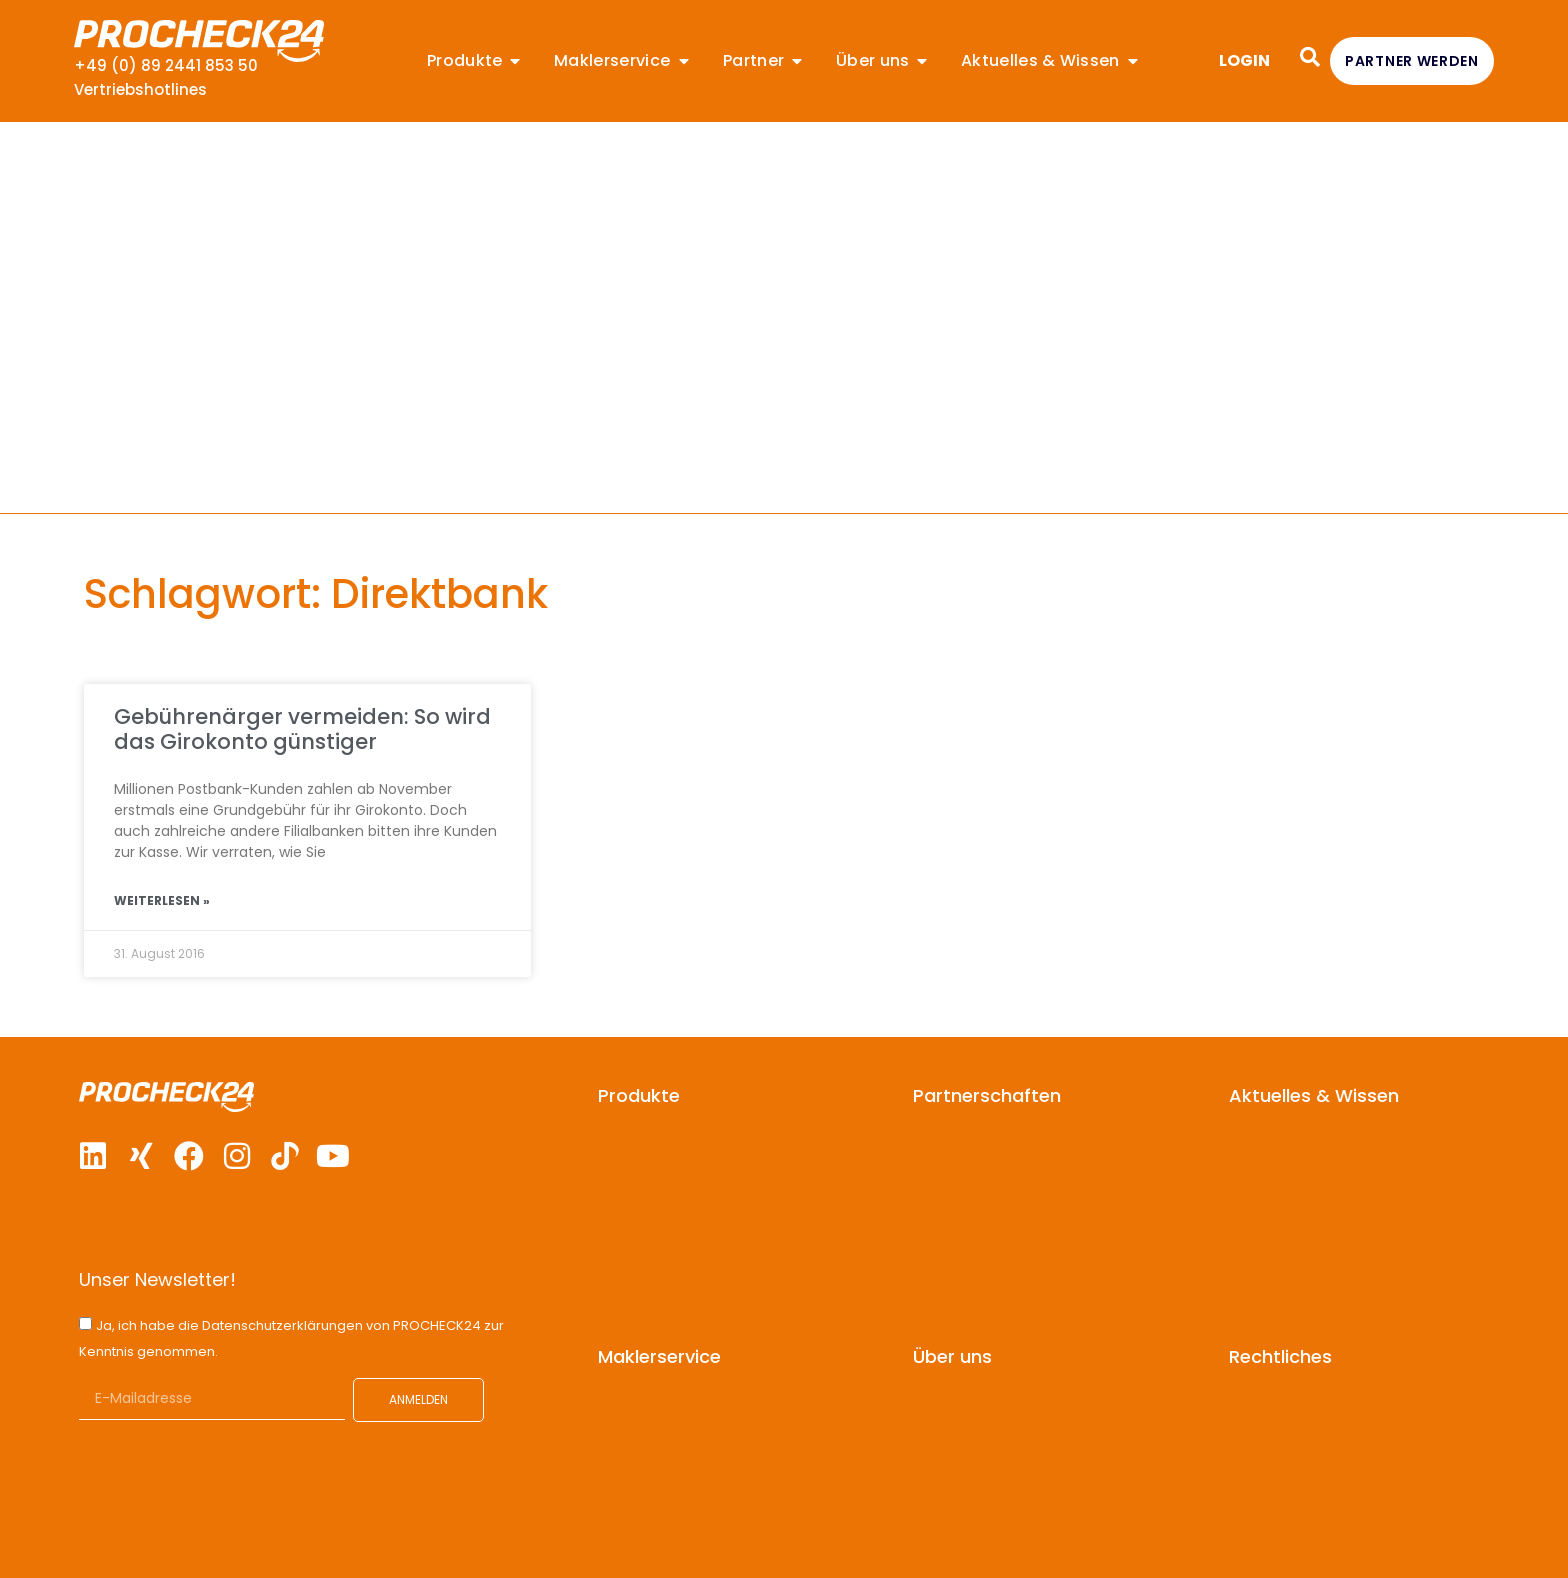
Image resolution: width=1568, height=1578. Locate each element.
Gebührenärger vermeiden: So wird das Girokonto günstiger (302, 729)
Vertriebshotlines (140, 89)
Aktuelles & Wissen (1314, 1095)
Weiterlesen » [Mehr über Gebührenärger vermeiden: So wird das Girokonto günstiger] (162, 900)
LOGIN (1244, 60)
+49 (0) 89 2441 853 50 (166, 65)
